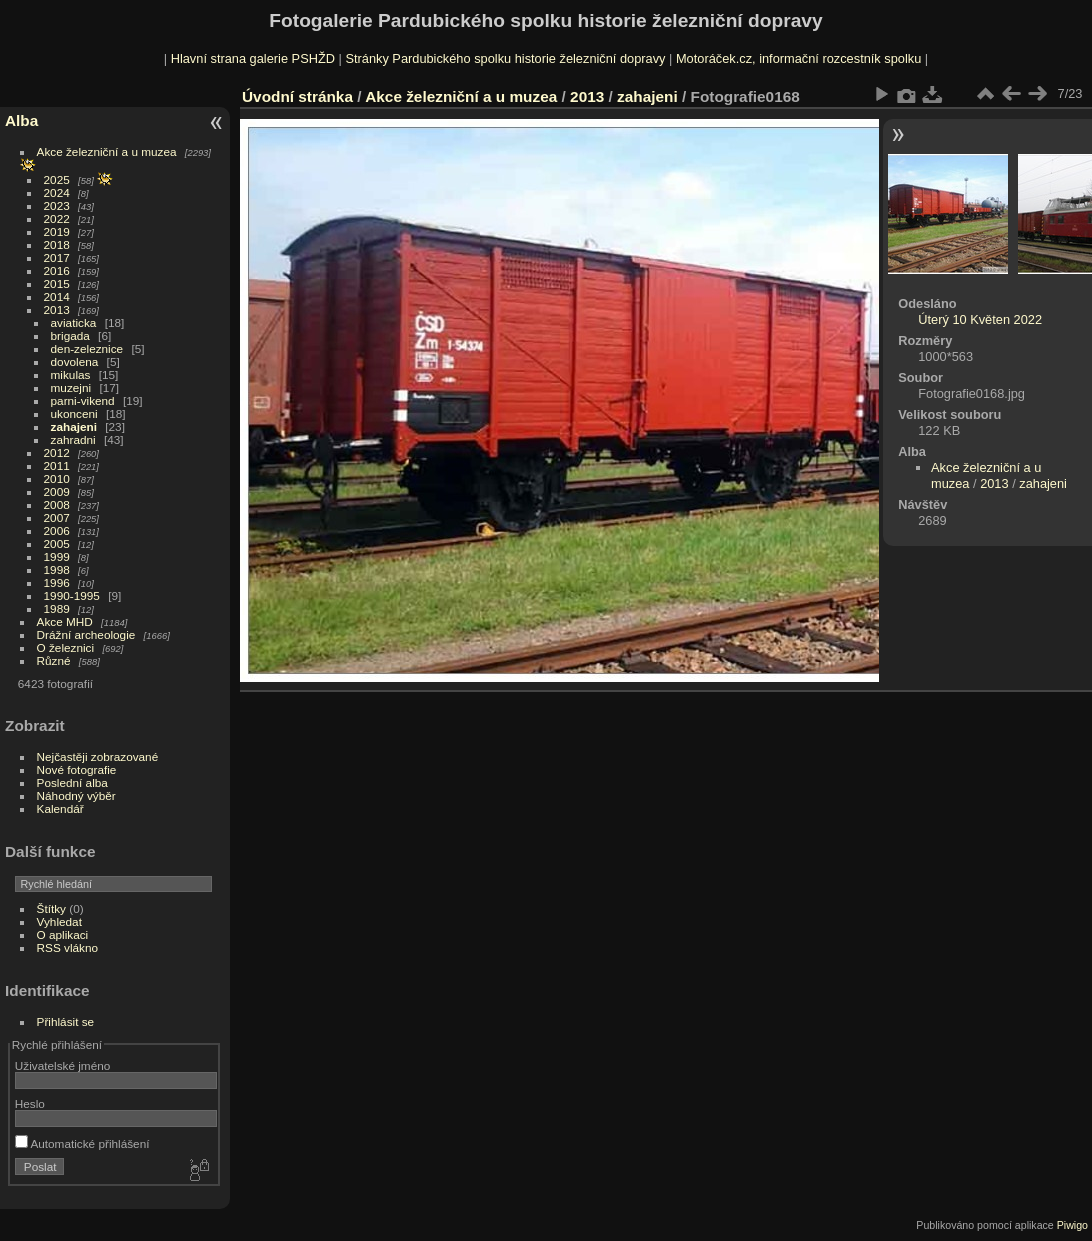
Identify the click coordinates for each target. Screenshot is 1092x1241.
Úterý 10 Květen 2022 (980, 319)
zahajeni (74, 426)
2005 (57, 543)
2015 (57, 283)
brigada (70, 335)
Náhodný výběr (76, 795)
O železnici (66, 647)
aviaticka (74, 322)
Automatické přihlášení (82, 1143)
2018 (57, 244)
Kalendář (60, 808)
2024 (57, 192)
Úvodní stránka (297, 96)
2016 (57, 270)
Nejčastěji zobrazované (98, 756)
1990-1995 (72, 595)
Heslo (30, 1103)
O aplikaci (63, 934)
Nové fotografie (77, 769)
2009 (57, 491)
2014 (57, 296)
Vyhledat (59, 921)
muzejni (71, 387)
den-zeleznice (87, 348)
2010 (57, 478)
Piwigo (1072, 1225)
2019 (57, 231)
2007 (57, 517)
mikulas (71, 374)
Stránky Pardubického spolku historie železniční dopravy (505, 58)
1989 (57, 608)
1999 (57, 556)
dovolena (75, 361)
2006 (57, 530)
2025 (57, 179)
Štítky (51, 908)
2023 (57, 205)
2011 (57, 465)
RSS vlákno (67, 947)
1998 (57, 569)
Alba (21, 120)
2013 (57, 309)
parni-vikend (83, 400)
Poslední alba (72, 782)
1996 (57, 582)
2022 (57, 218)
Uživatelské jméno (62, 1065)
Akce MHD (65, 621)
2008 (57, 504)
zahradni (73, 439)
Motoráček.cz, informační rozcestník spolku (798, 58)
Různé (54, 660)
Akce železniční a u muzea (107, 151)
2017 (57, 257)
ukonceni (74, 413)
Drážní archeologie (86, 634)
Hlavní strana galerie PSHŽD (253, 58)
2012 (57, 452)
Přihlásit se (66, 1021)
